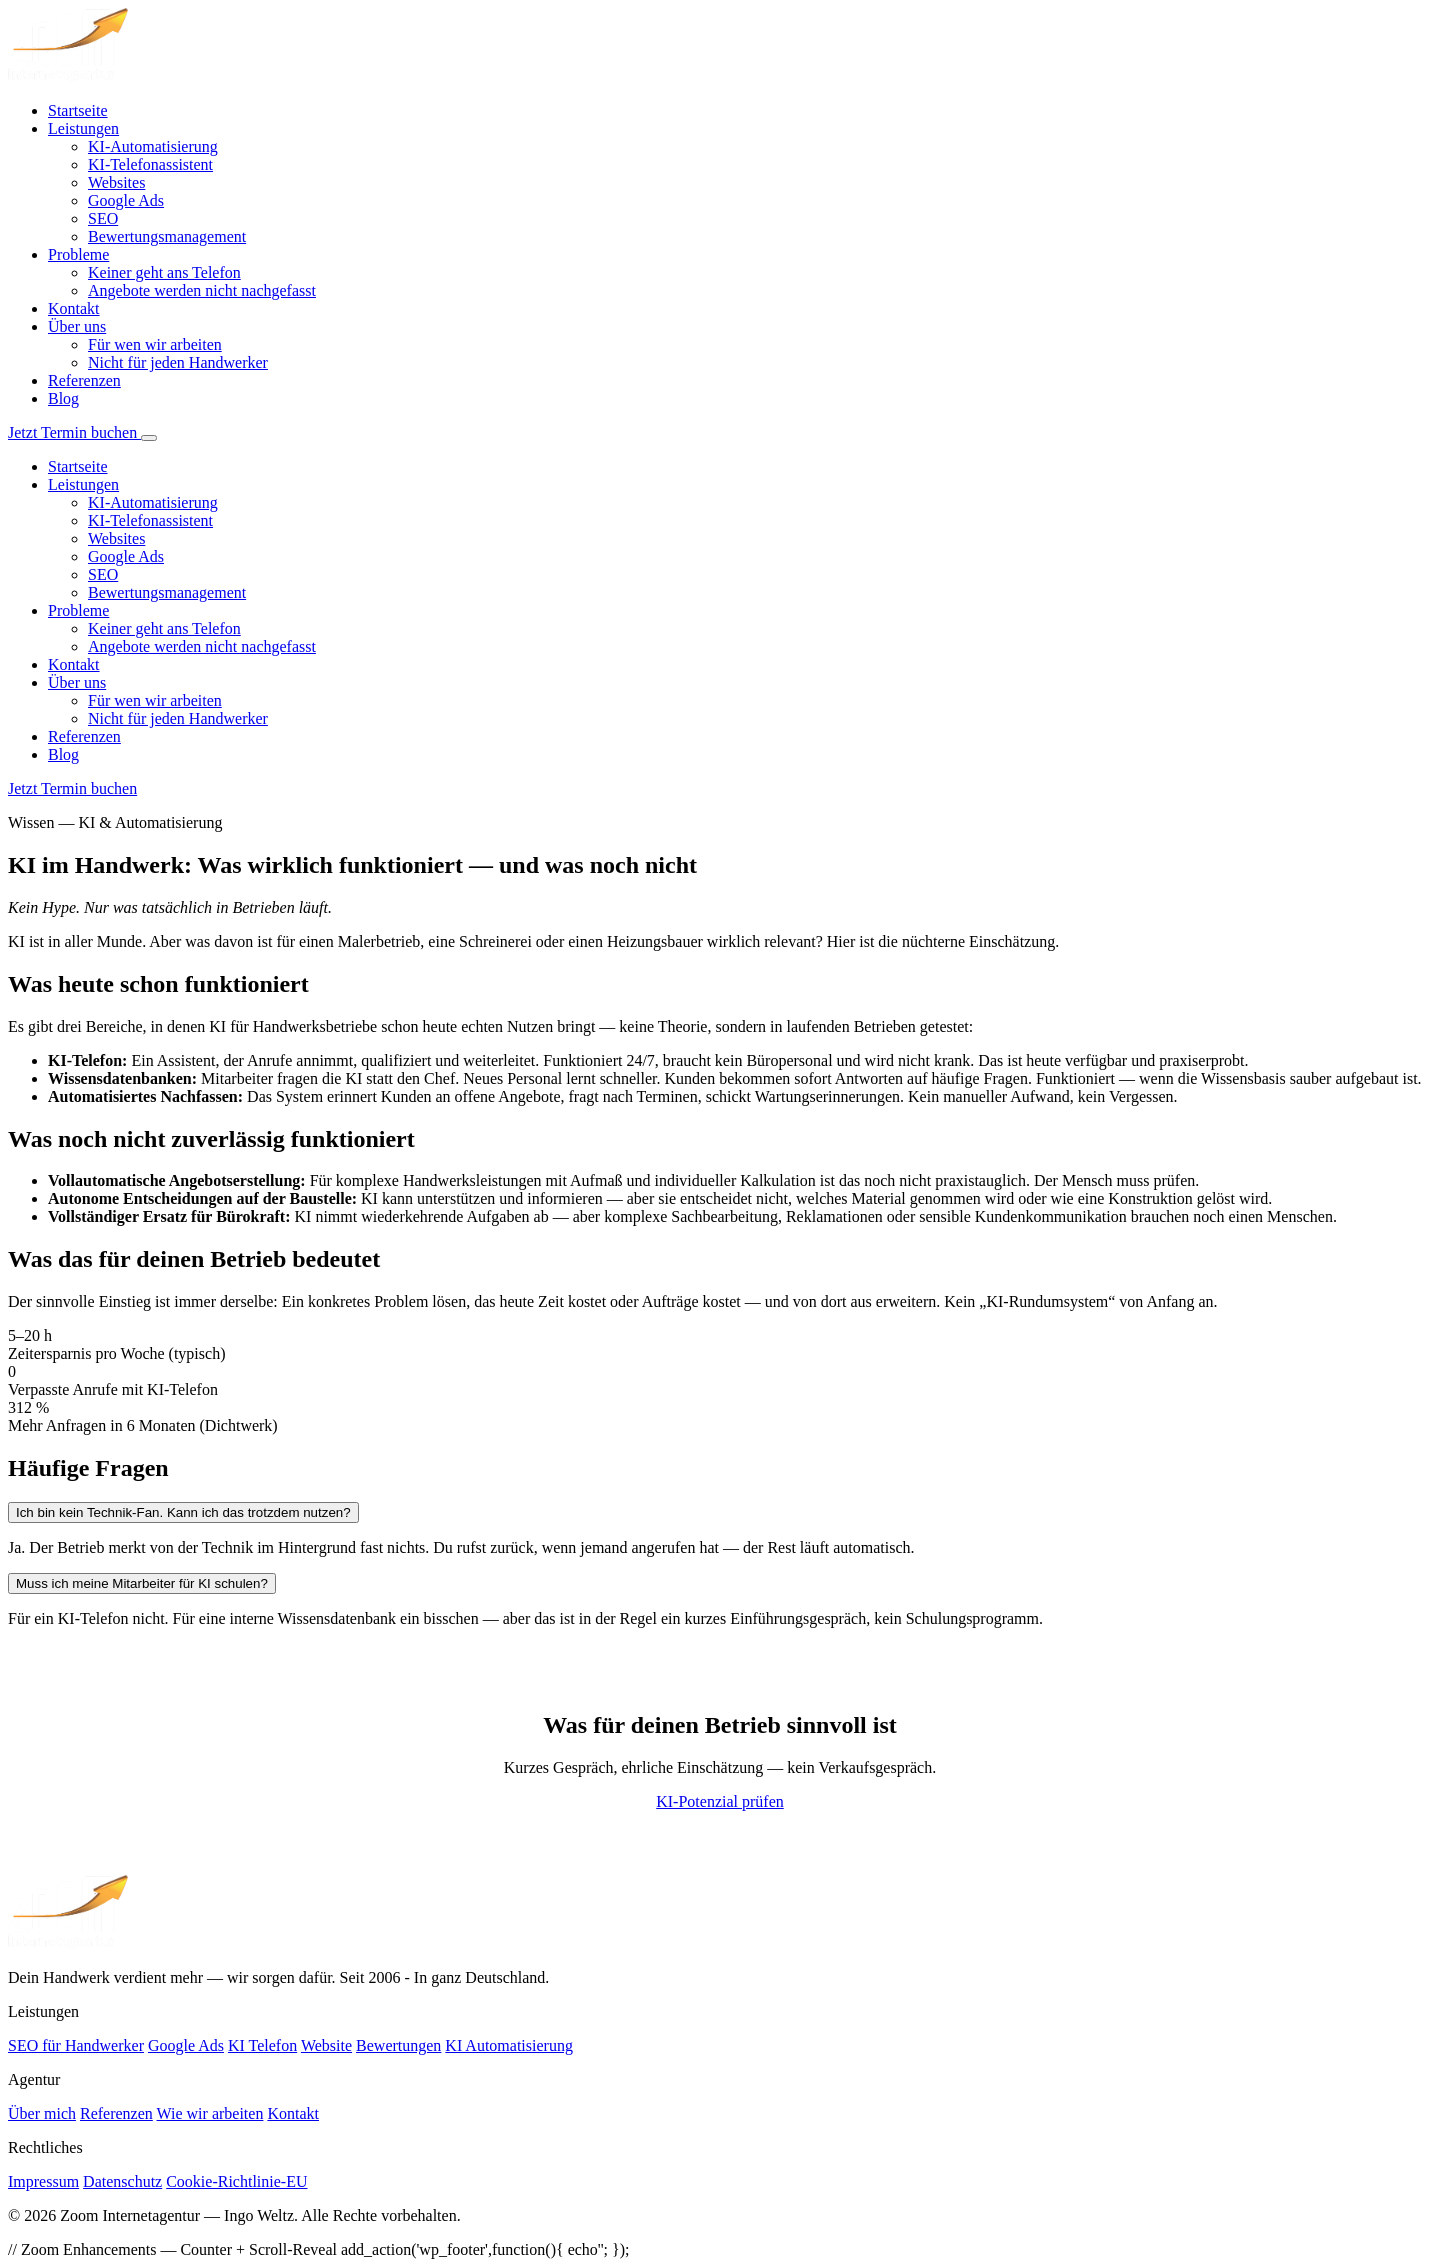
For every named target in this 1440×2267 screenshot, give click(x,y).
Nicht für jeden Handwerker (178, 362)
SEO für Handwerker (76, 2045)
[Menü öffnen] (149, 438)
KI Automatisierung (509, 2045)
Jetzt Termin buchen (74, 432)
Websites (116, 182)
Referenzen (84, 380)
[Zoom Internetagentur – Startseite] (68, 76)
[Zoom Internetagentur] (68, 1943)
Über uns (77, 326)
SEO (103, 218)
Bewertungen (398, 2045)
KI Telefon (262, 2045)
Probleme (78, 254)
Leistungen (83, 128)
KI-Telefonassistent (150, 164)
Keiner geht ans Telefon (164, 272)
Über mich (42, 2113)
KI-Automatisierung (153, 146)
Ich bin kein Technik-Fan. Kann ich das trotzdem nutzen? (183, 1512)
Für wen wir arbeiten (155, 344)
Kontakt (74, 308)
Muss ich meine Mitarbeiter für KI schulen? (142, 1583)
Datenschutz (122, 2181)
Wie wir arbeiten (210, 2113)
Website (326, 2045)
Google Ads (126, 200)
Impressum (43, 2181)
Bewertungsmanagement (167, 236)
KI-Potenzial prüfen (720, 1801)
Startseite (78, 110)
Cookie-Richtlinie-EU (236, 2181)
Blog (63, 398)
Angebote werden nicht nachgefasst (202, 290)
